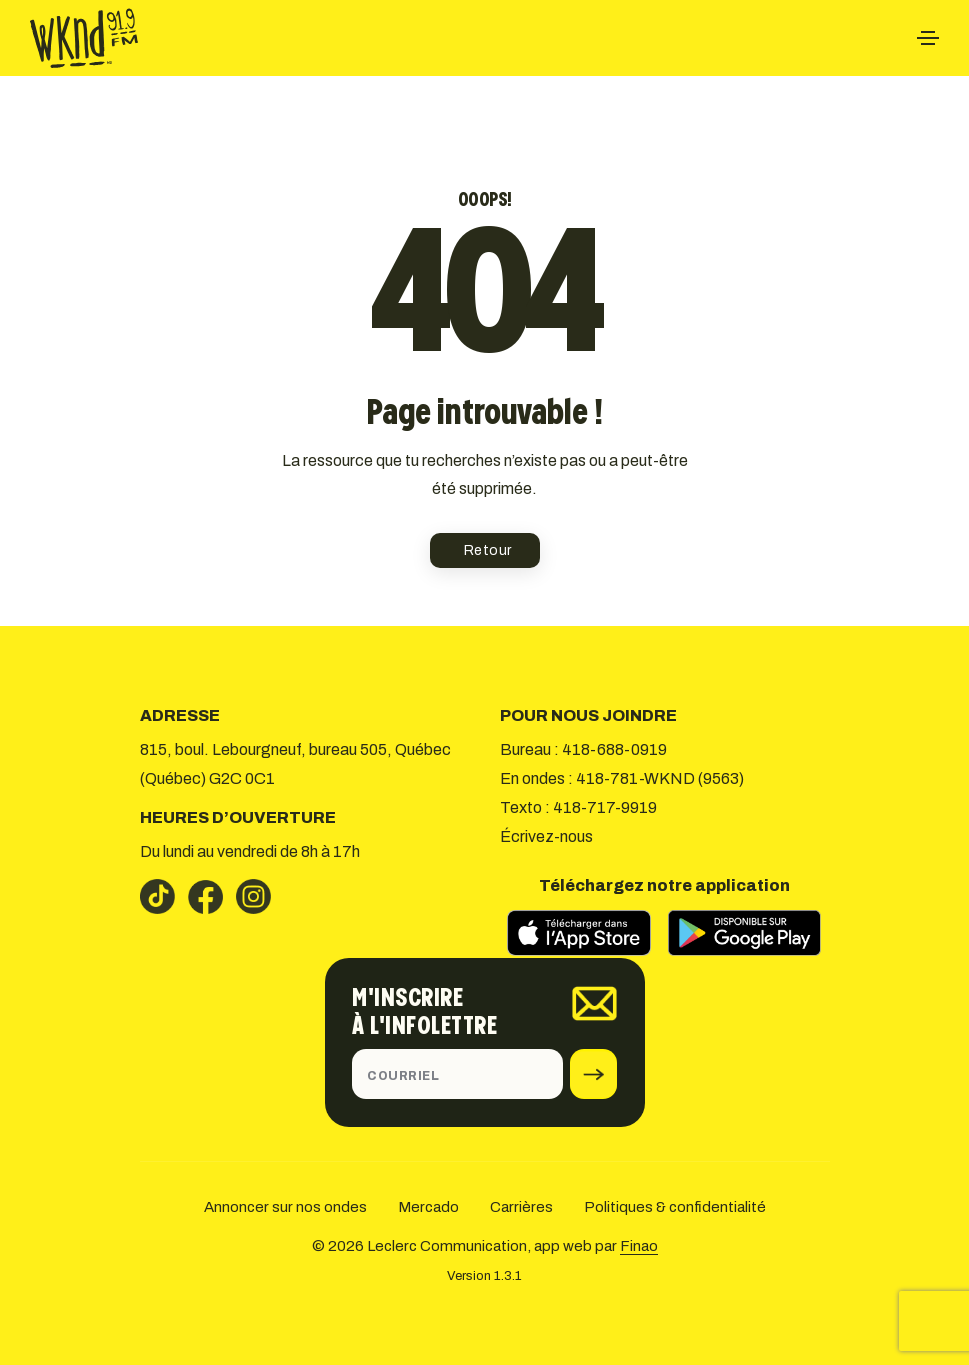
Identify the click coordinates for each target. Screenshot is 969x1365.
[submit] (593, 1074)
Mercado (428, 1207)
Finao (639, 1246)
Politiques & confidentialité (675, 1207)
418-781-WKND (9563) (660, 778)
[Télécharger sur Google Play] (744, 933)
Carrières (521, 1207)
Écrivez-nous (546, 836)
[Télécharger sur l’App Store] (580, 933)
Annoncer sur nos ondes (285, 1207)
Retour (488, 550)
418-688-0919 (614, 749)
